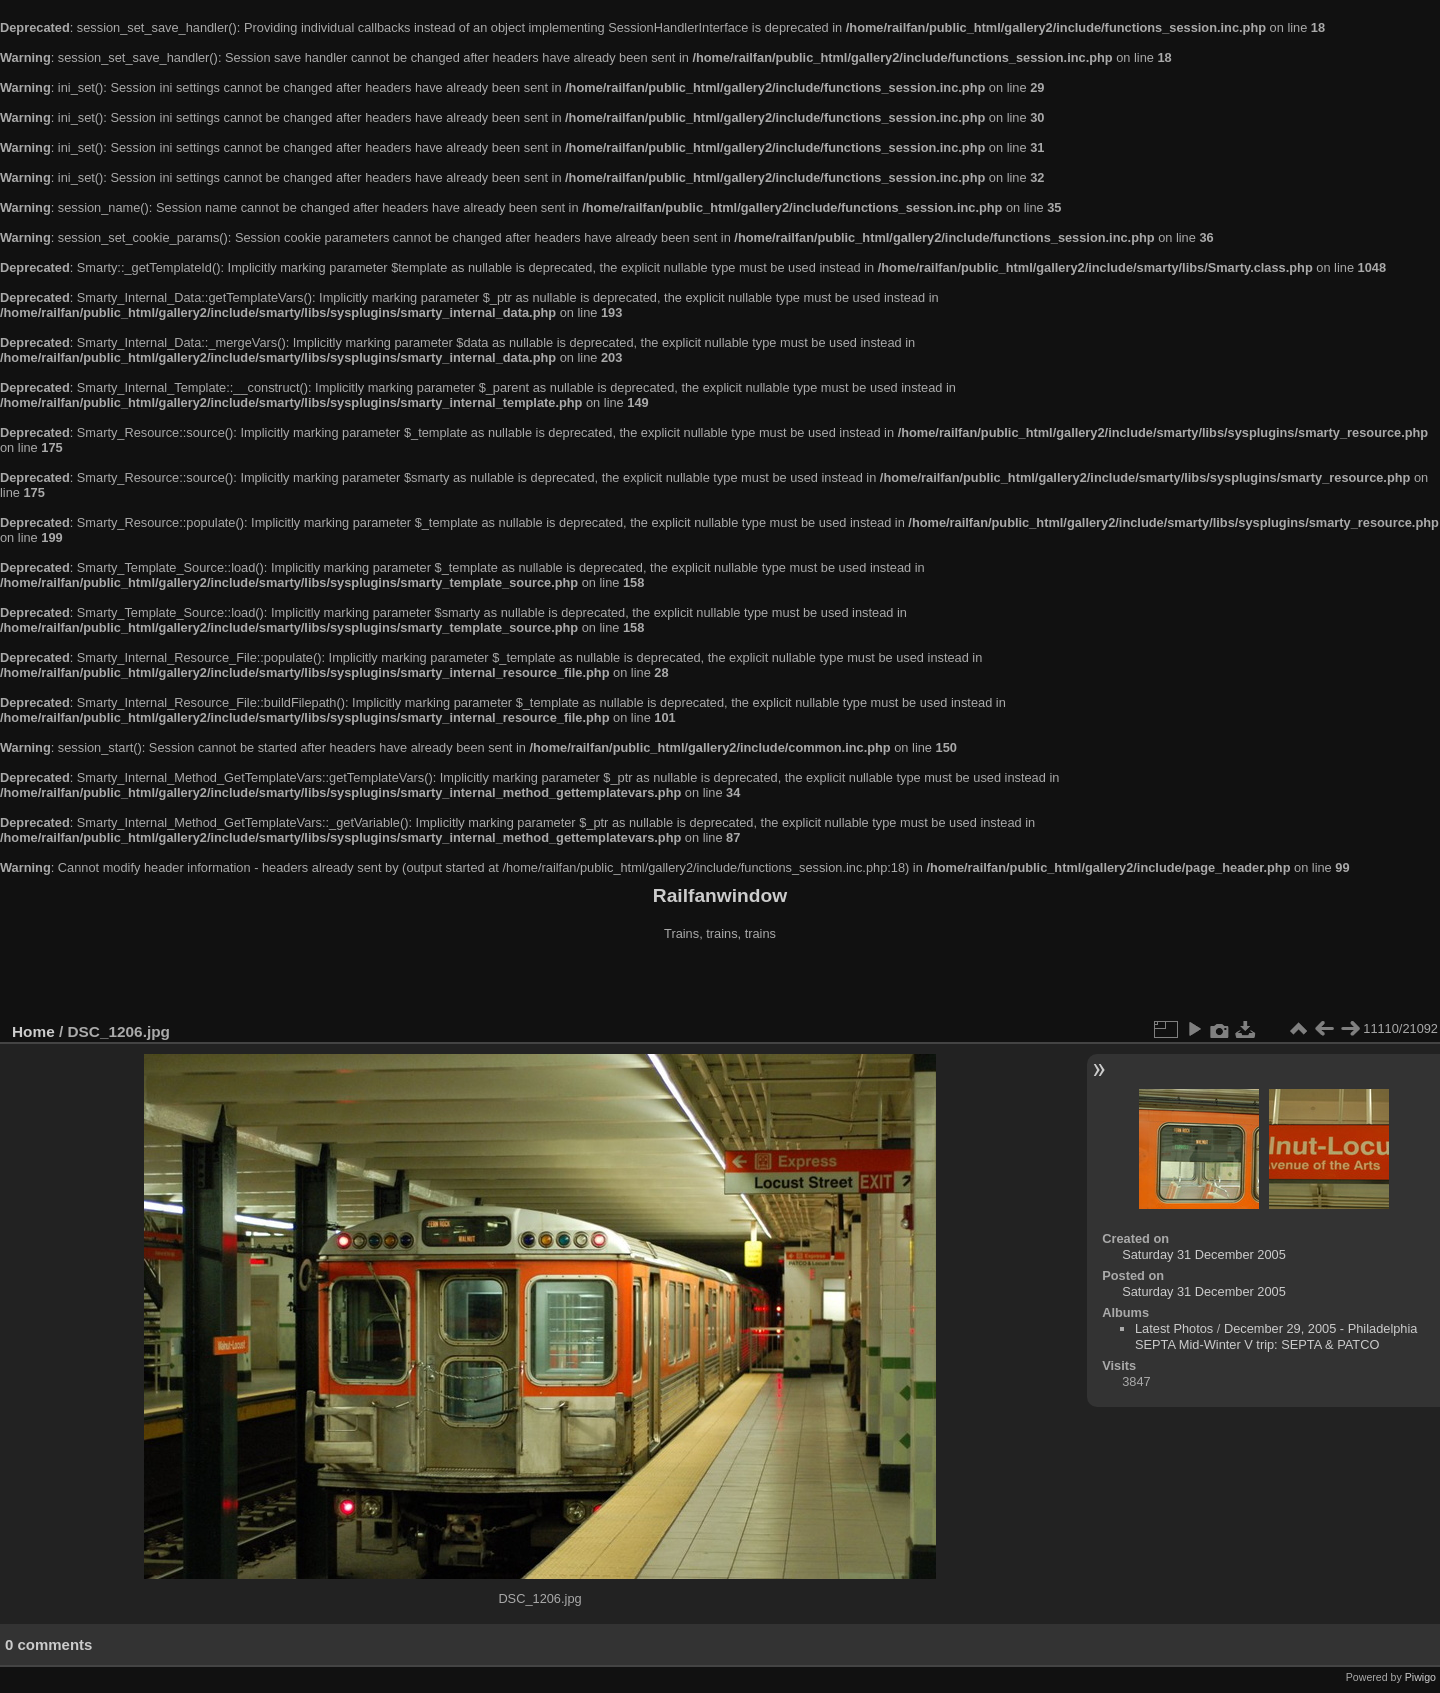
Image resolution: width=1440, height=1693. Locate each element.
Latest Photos (1174, 1328)
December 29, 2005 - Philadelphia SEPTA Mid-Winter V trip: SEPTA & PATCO (1276, 1336)
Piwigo (1420, 1677)
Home (33, 1031)
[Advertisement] (720, 984)
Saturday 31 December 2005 (1204, 1254)
